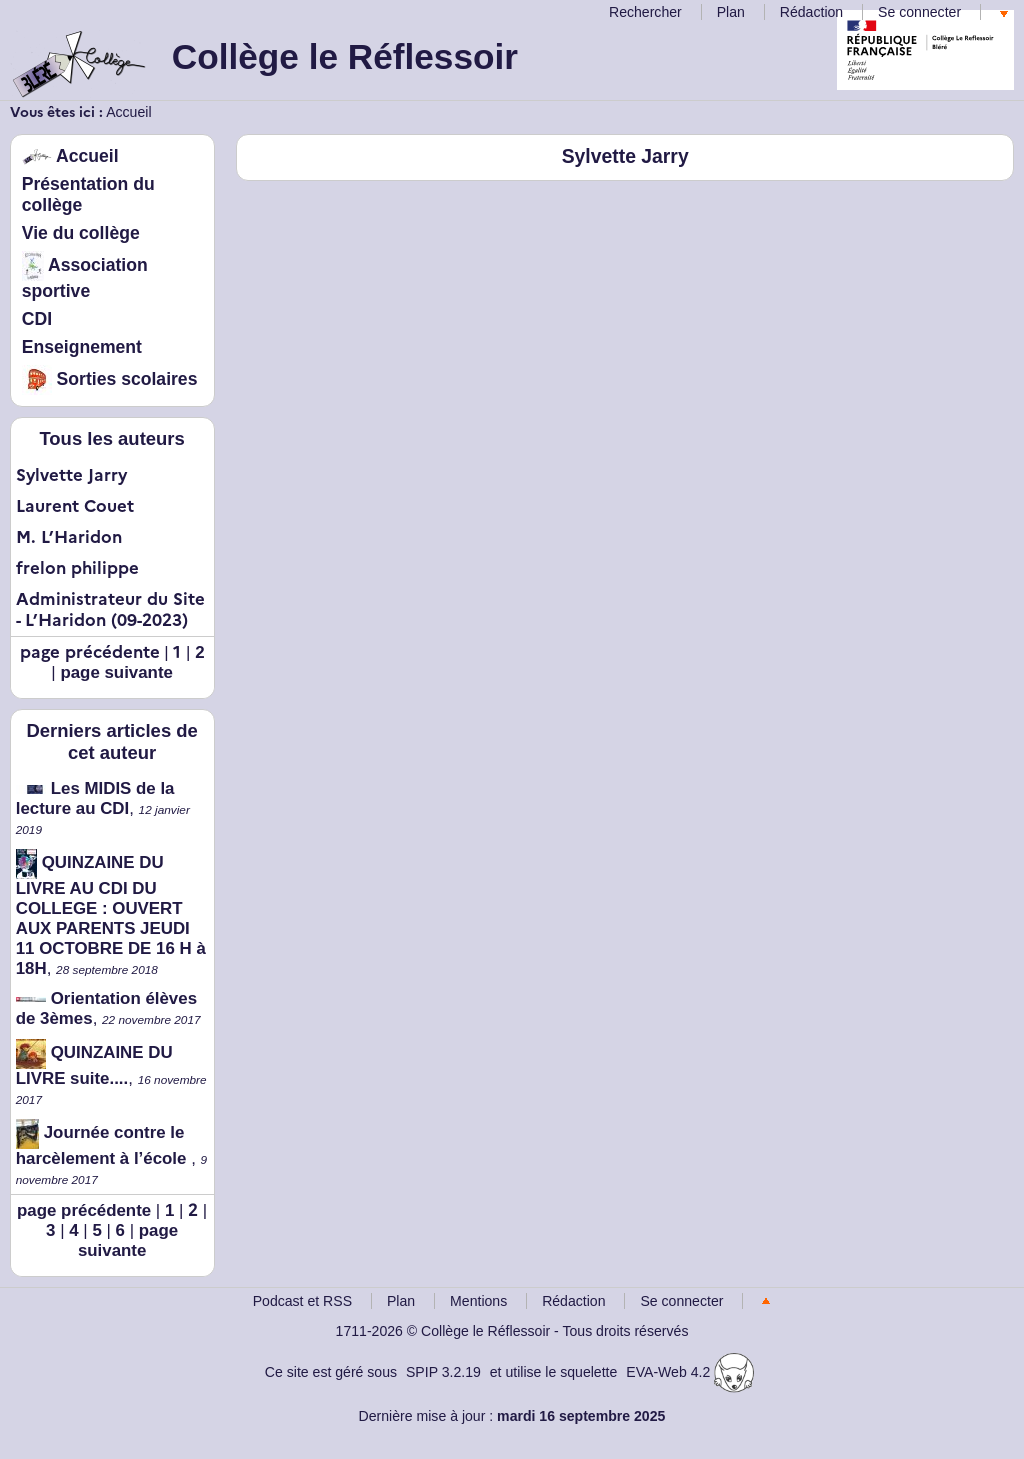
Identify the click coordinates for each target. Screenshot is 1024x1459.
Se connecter (919, 12)
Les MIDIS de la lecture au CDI (95, 798)
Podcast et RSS (302, 1301)
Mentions (478, 1301)
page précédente (84, 1210)
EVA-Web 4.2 (690, 1372)
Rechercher (645, 12)
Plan (731, 12)
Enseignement (82, 347)
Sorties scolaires (110, 379)
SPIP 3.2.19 (443, 1372)
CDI (37, 319)
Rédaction (811, 12)
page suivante (116, 672)
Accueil (128, 112)
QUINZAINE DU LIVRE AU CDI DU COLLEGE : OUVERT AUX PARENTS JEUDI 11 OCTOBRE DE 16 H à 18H (111, 915)
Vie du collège (81, 233)
